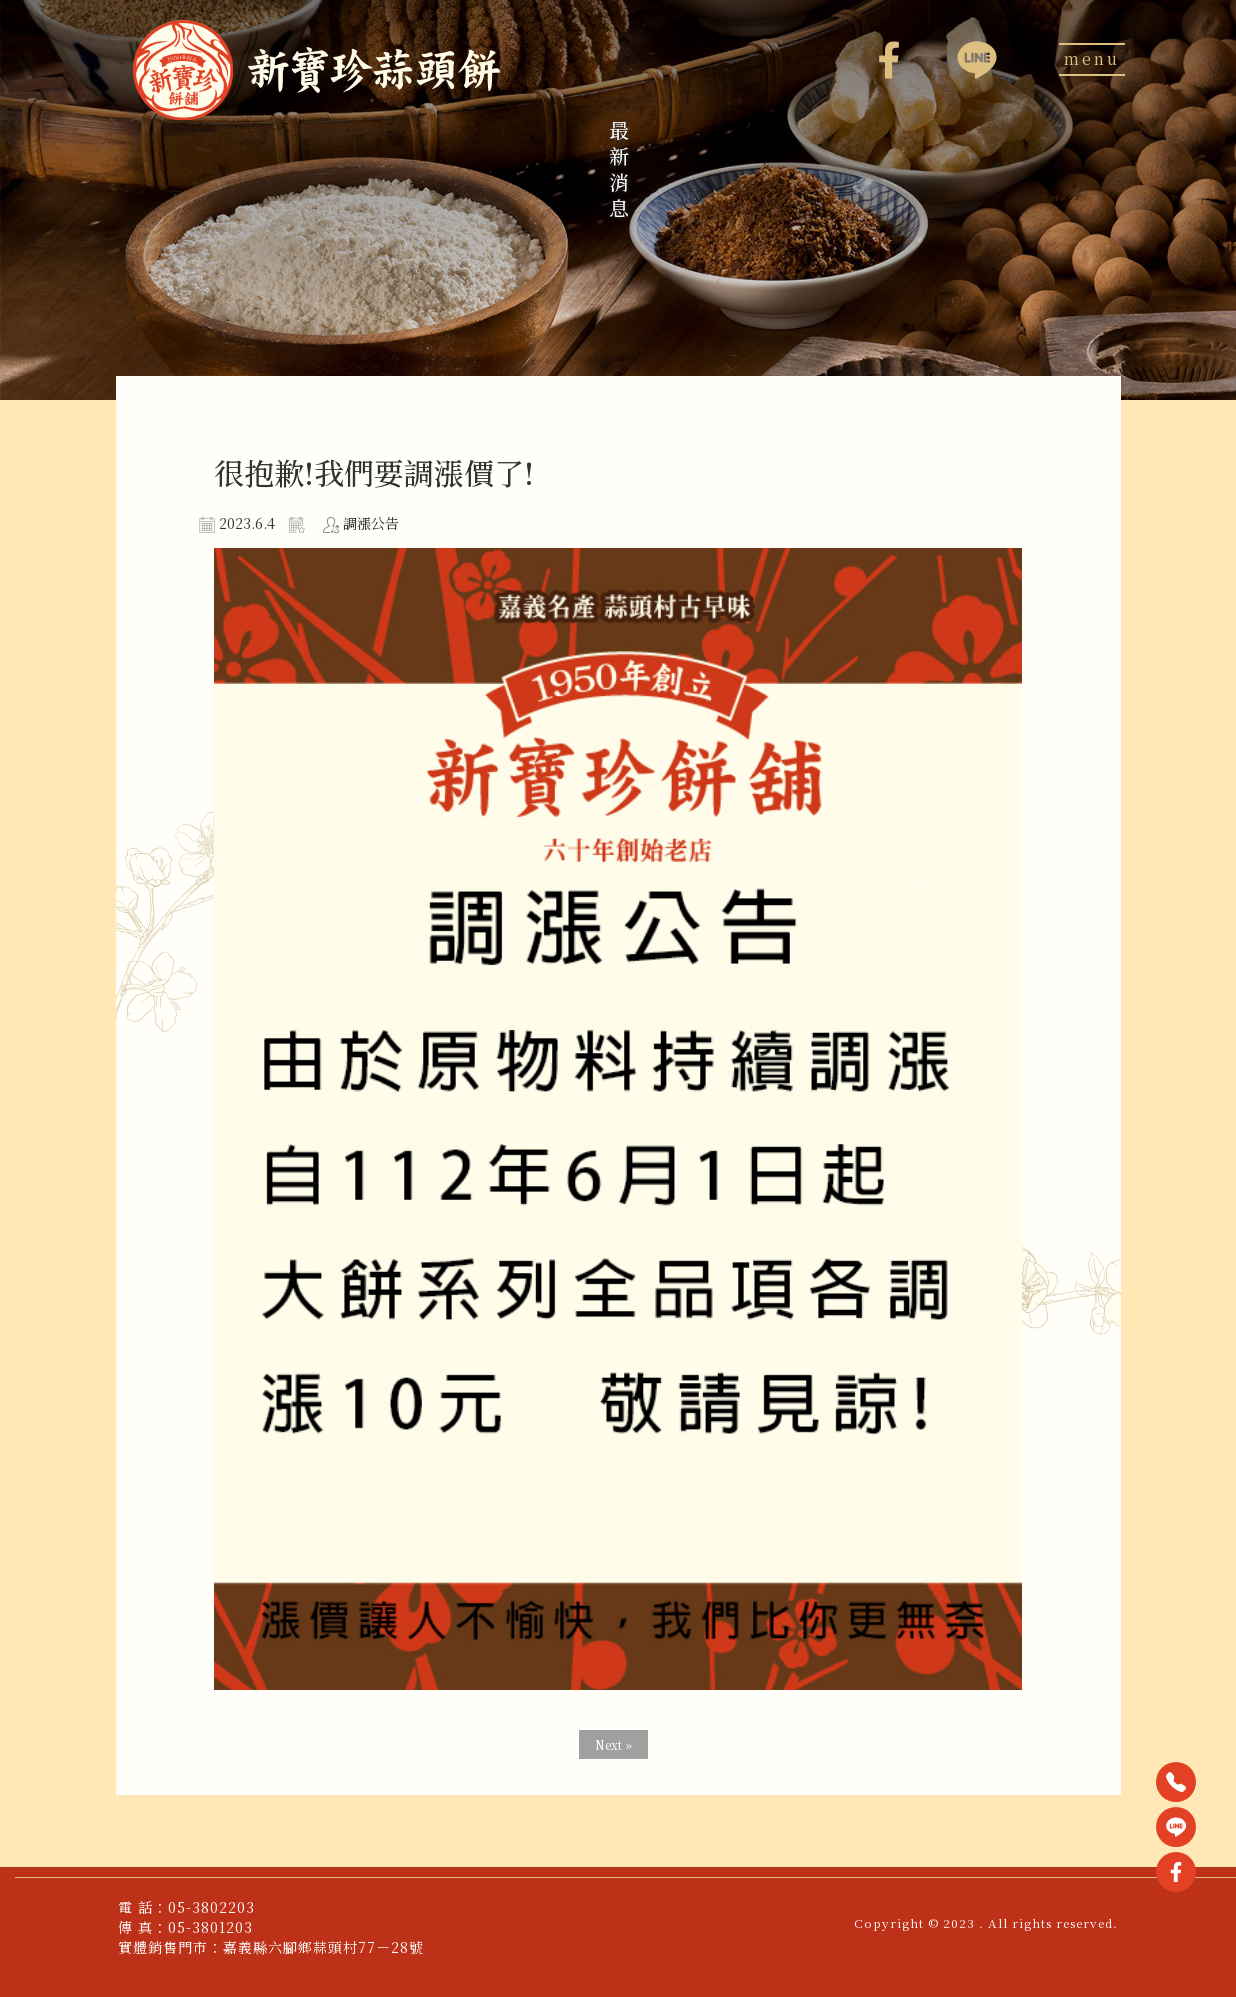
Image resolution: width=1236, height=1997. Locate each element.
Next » (613, 1744)
